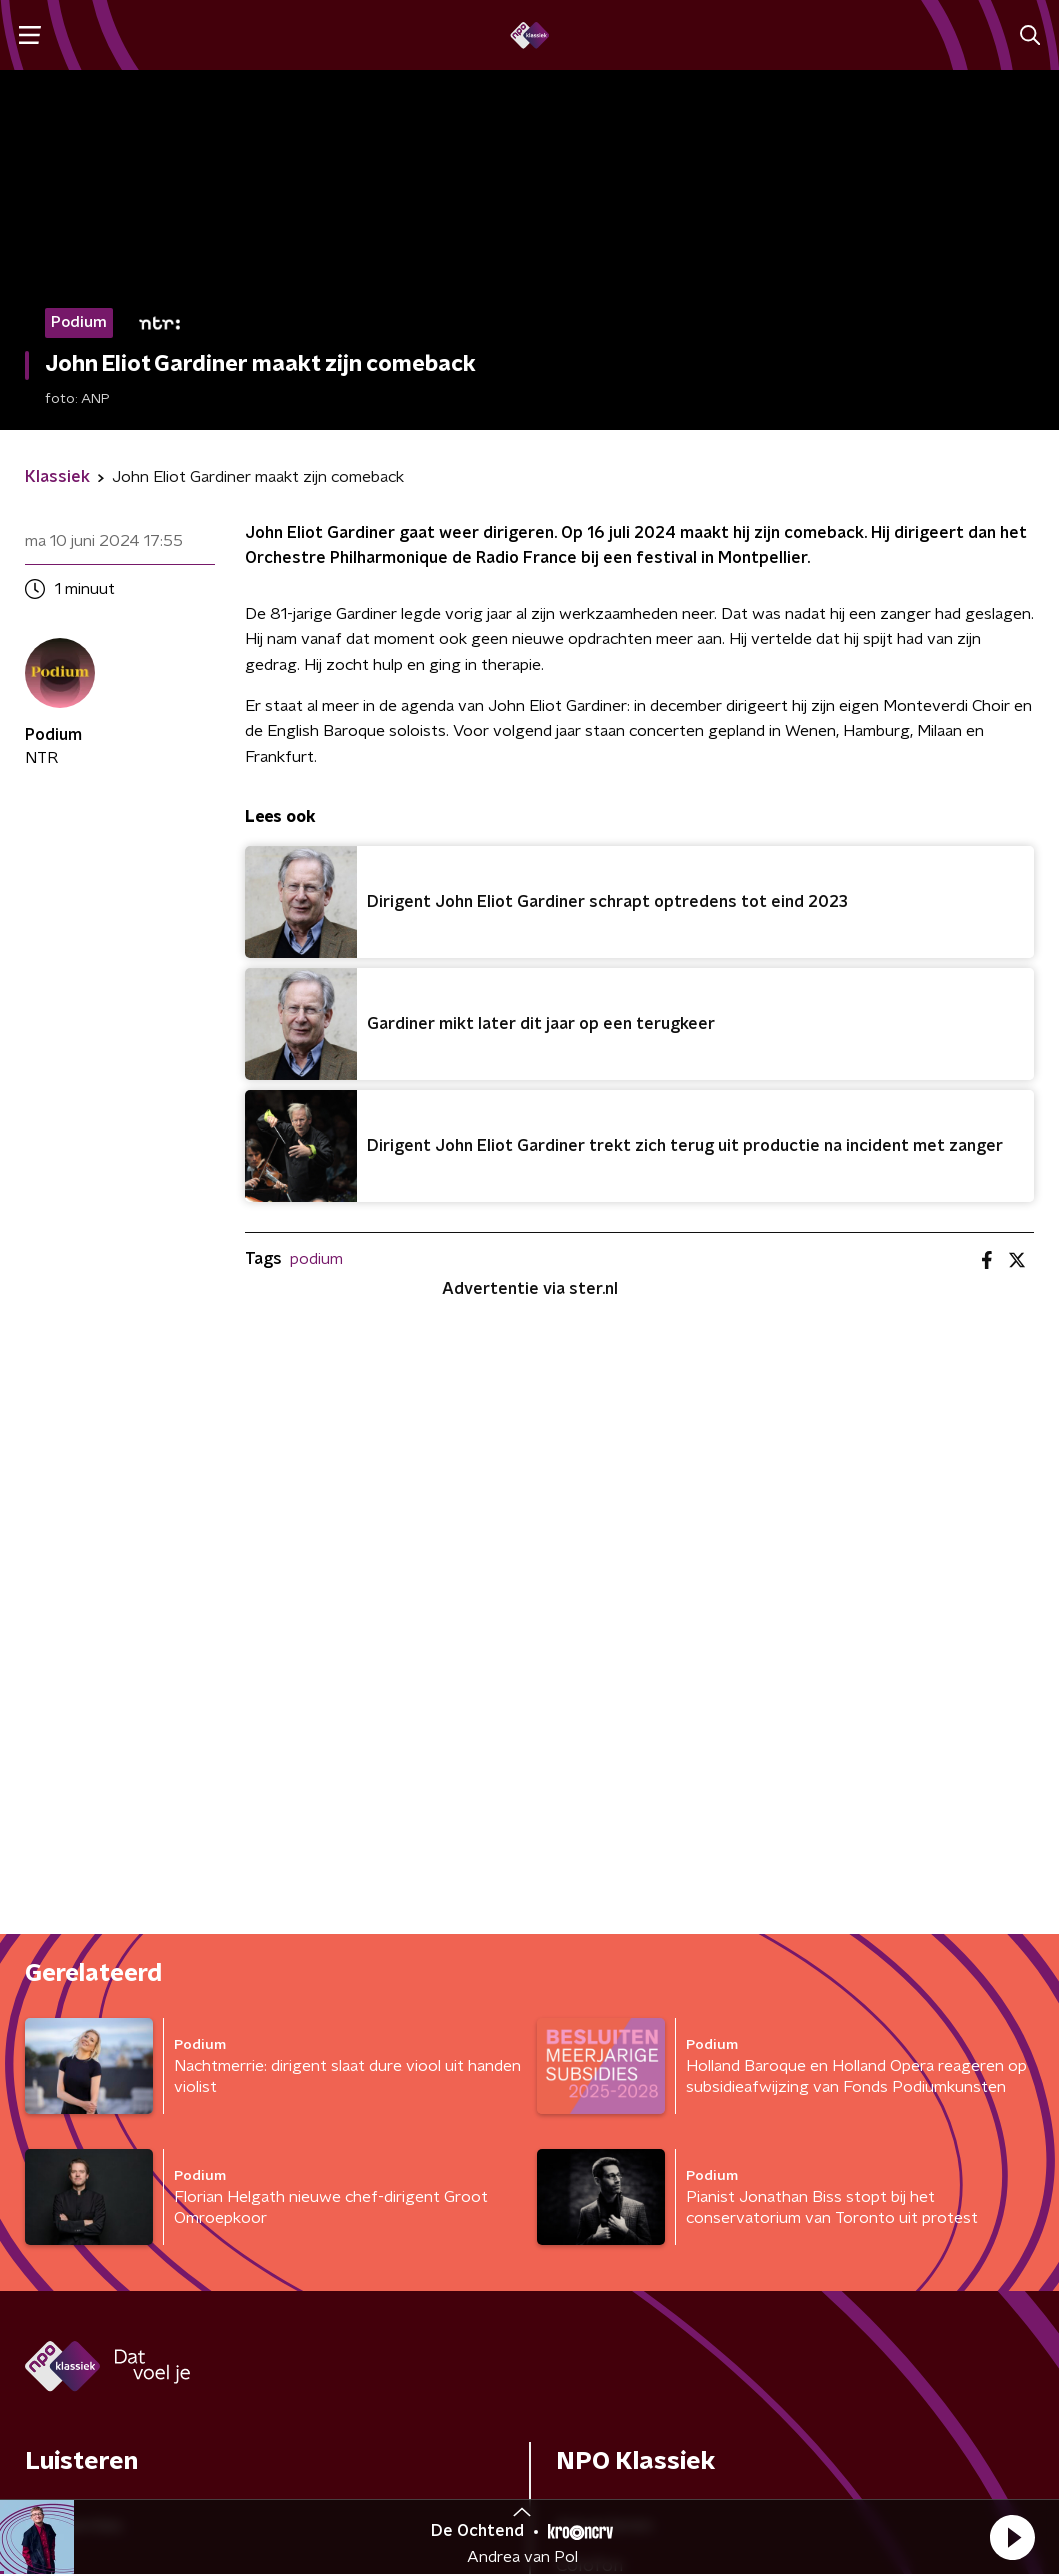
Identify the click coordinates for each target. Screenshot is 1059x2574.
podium (316, 1259)
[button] (1012, 2537)
